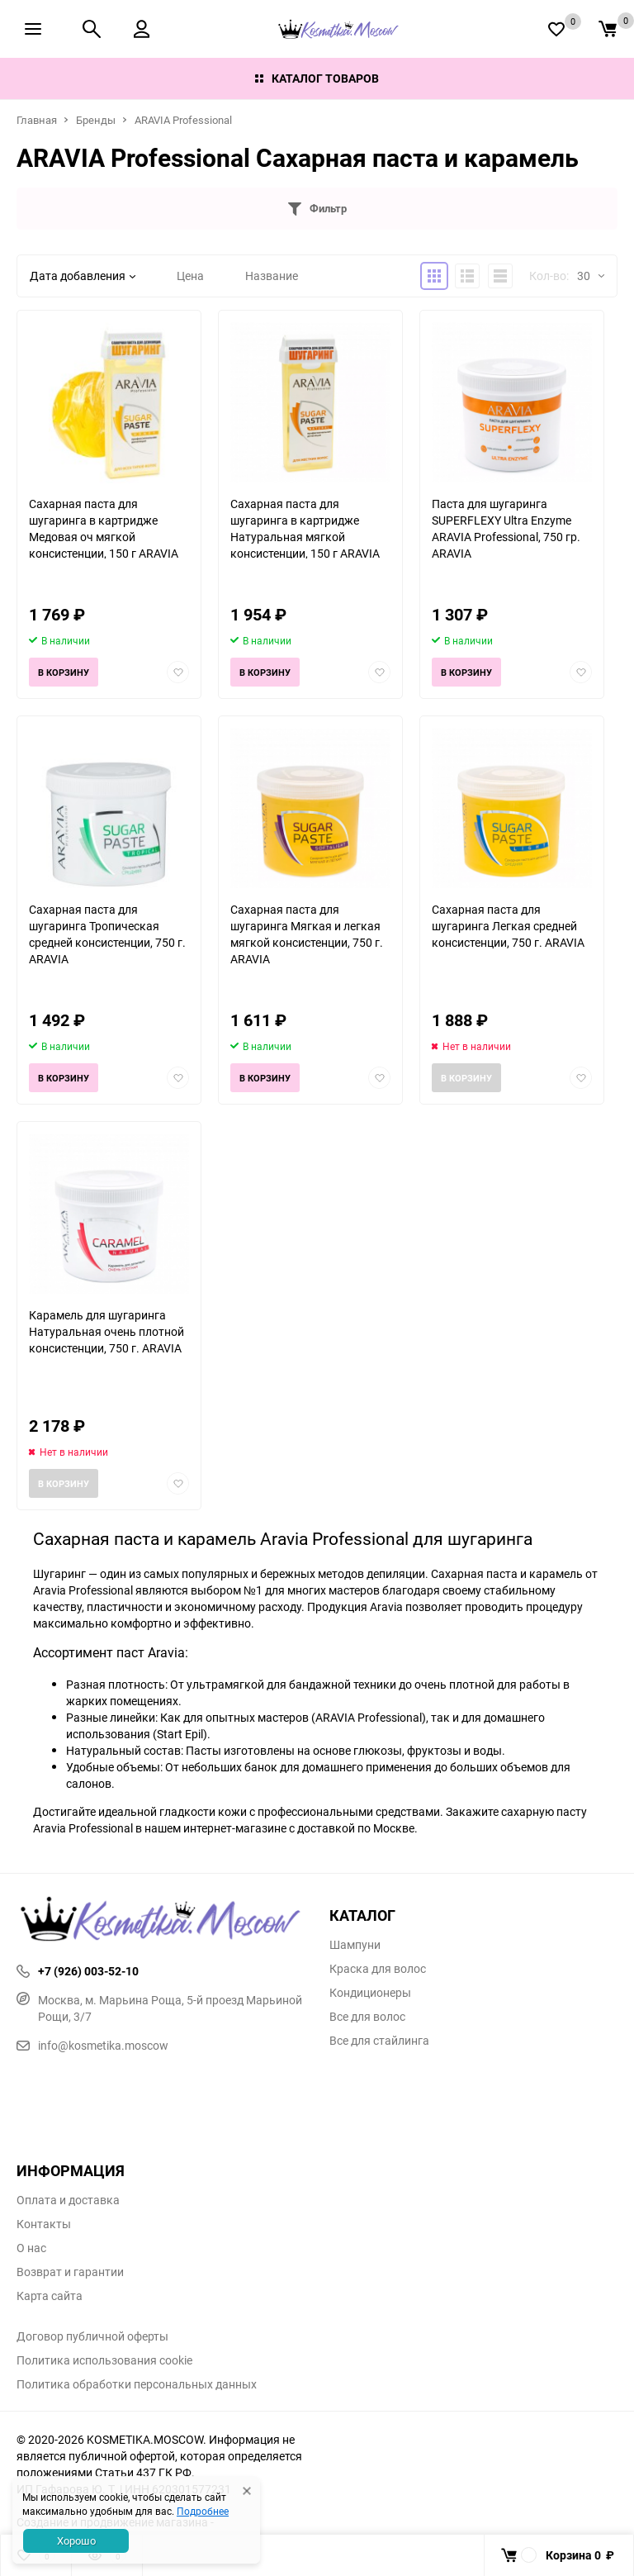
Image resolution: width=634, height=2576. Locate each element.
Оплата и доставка (68, 2200)
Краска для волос (377, 1969)
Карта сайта (50, 2296)
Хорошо (76, 2540)
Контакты (44, 2224)
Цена (190, 275)
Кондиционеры (370, 1993)
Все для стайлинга (379, 2040)
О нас (31, 2248)
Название (271, 275)
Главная (37, 119)
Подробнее (203, 2510)
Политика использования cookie (104, 2360)
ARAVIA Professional (183, 119)
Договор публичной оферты (92, 2336)
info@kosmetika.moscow (92, 2045)
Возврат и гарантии (70, 2272)
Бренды (96, 119)
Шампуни (355, 1945)
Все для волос (367, 2016)
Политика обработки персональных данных (137, 2384)
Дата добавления (82, 275)
